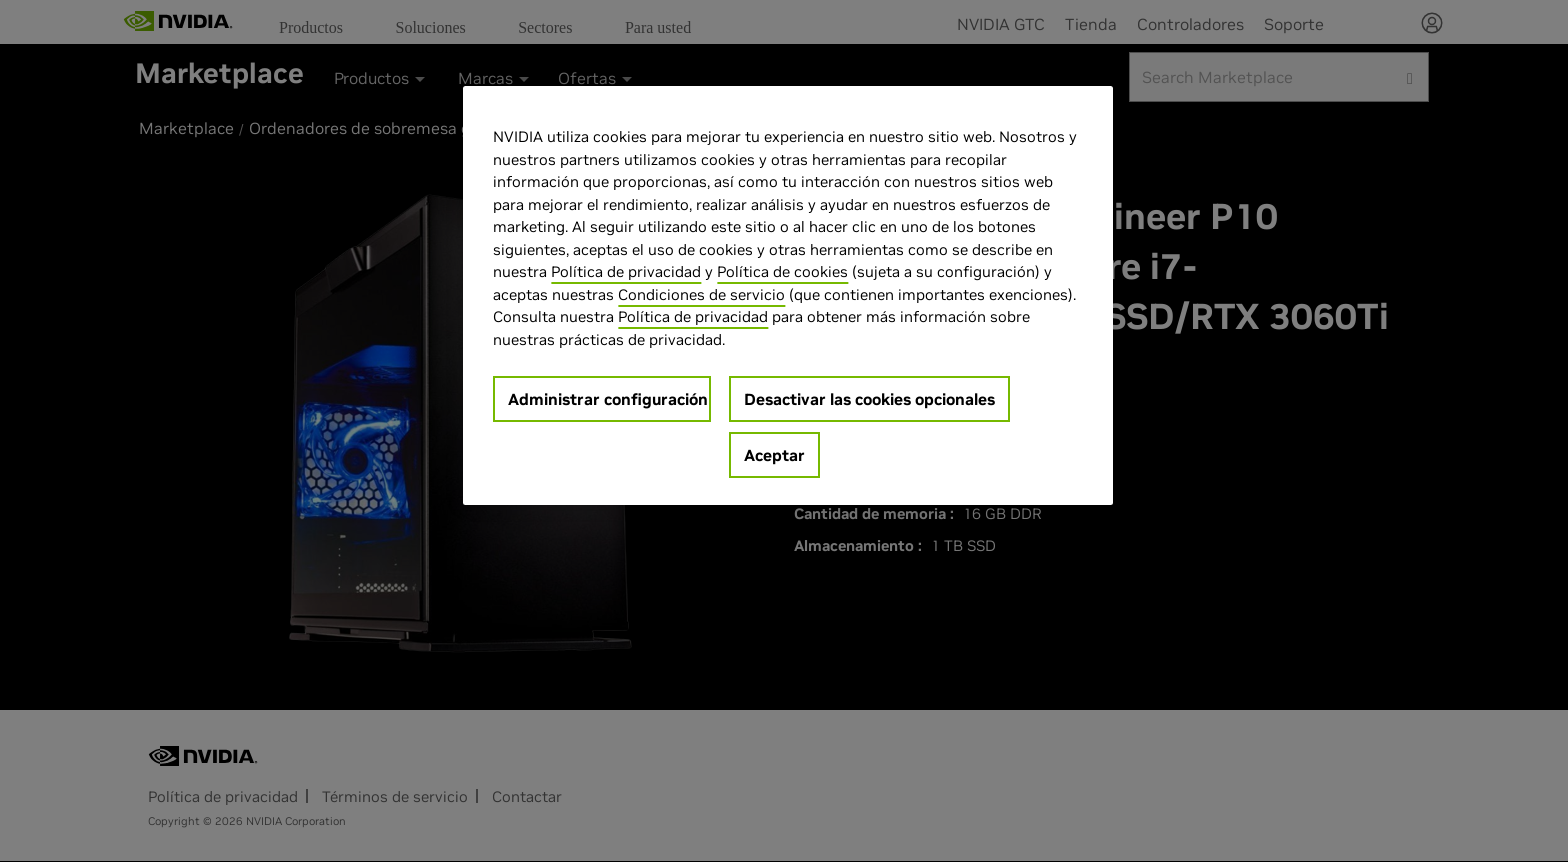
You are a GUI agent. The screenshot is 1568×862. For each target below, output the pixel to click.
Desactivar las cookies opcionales (869, 399)
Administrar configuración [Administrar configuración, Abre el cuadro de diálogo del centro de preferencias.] (608, 399)
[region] (788, 295)
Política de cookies (782, 271)
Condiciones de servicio (701, 294)
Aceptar (774, 455)
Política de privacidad (626, 271)
